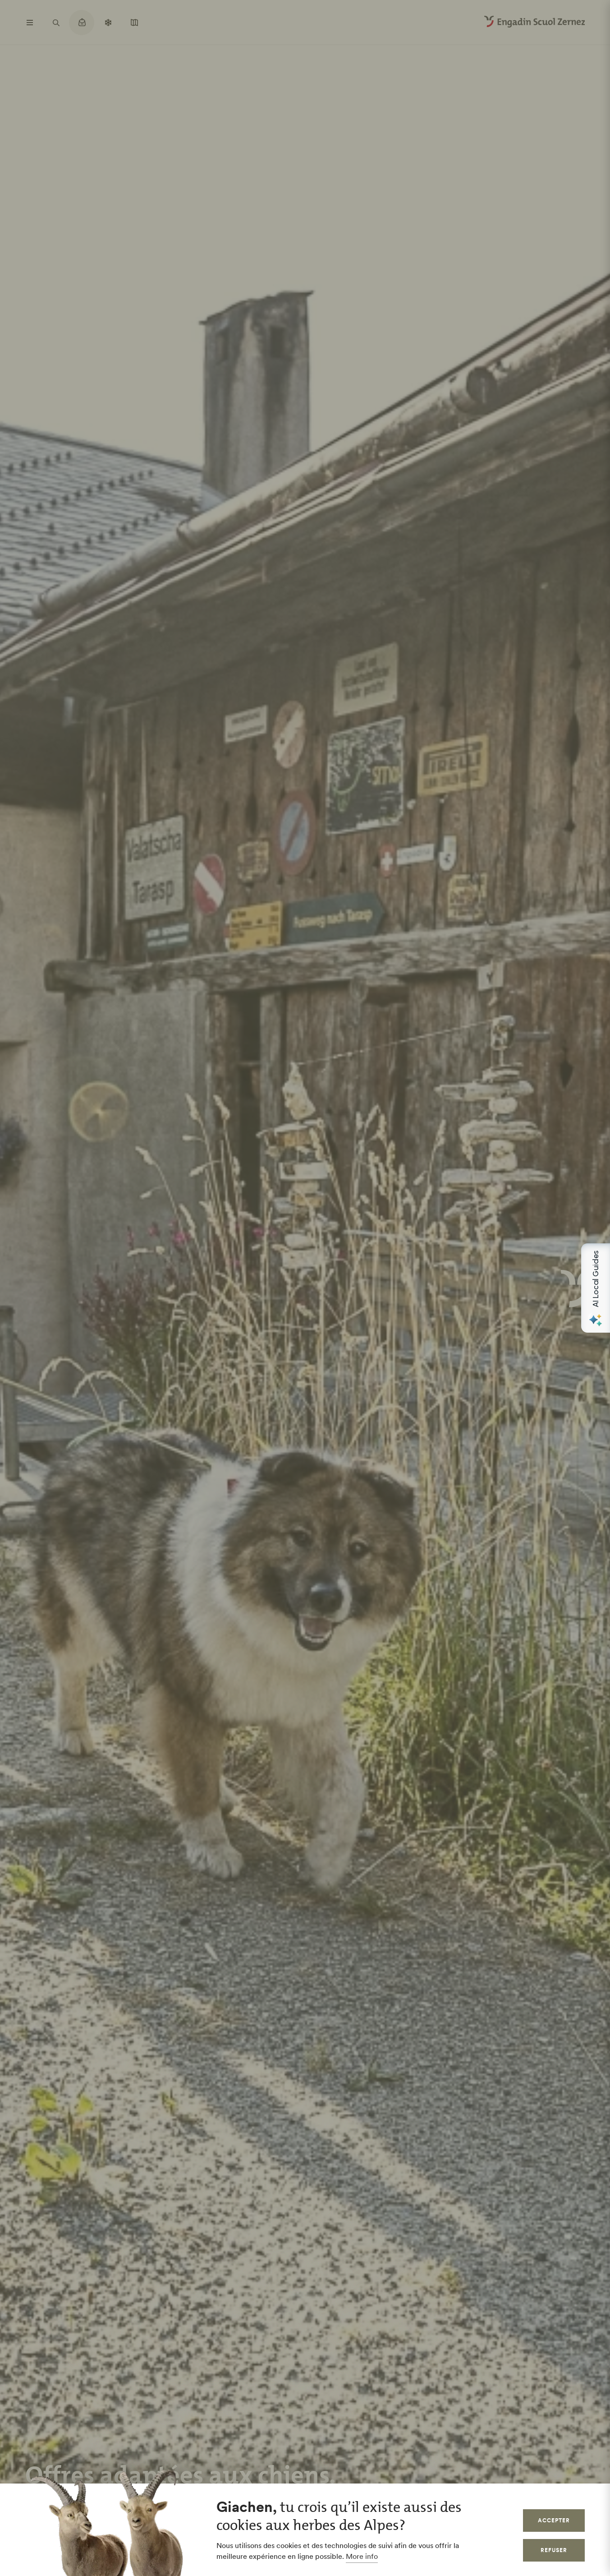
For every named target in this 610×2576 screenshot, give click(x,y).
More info (362, 2556)
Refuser (554, 2550)
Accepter (554, 2520)
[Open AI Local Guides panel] (595, 1288)
